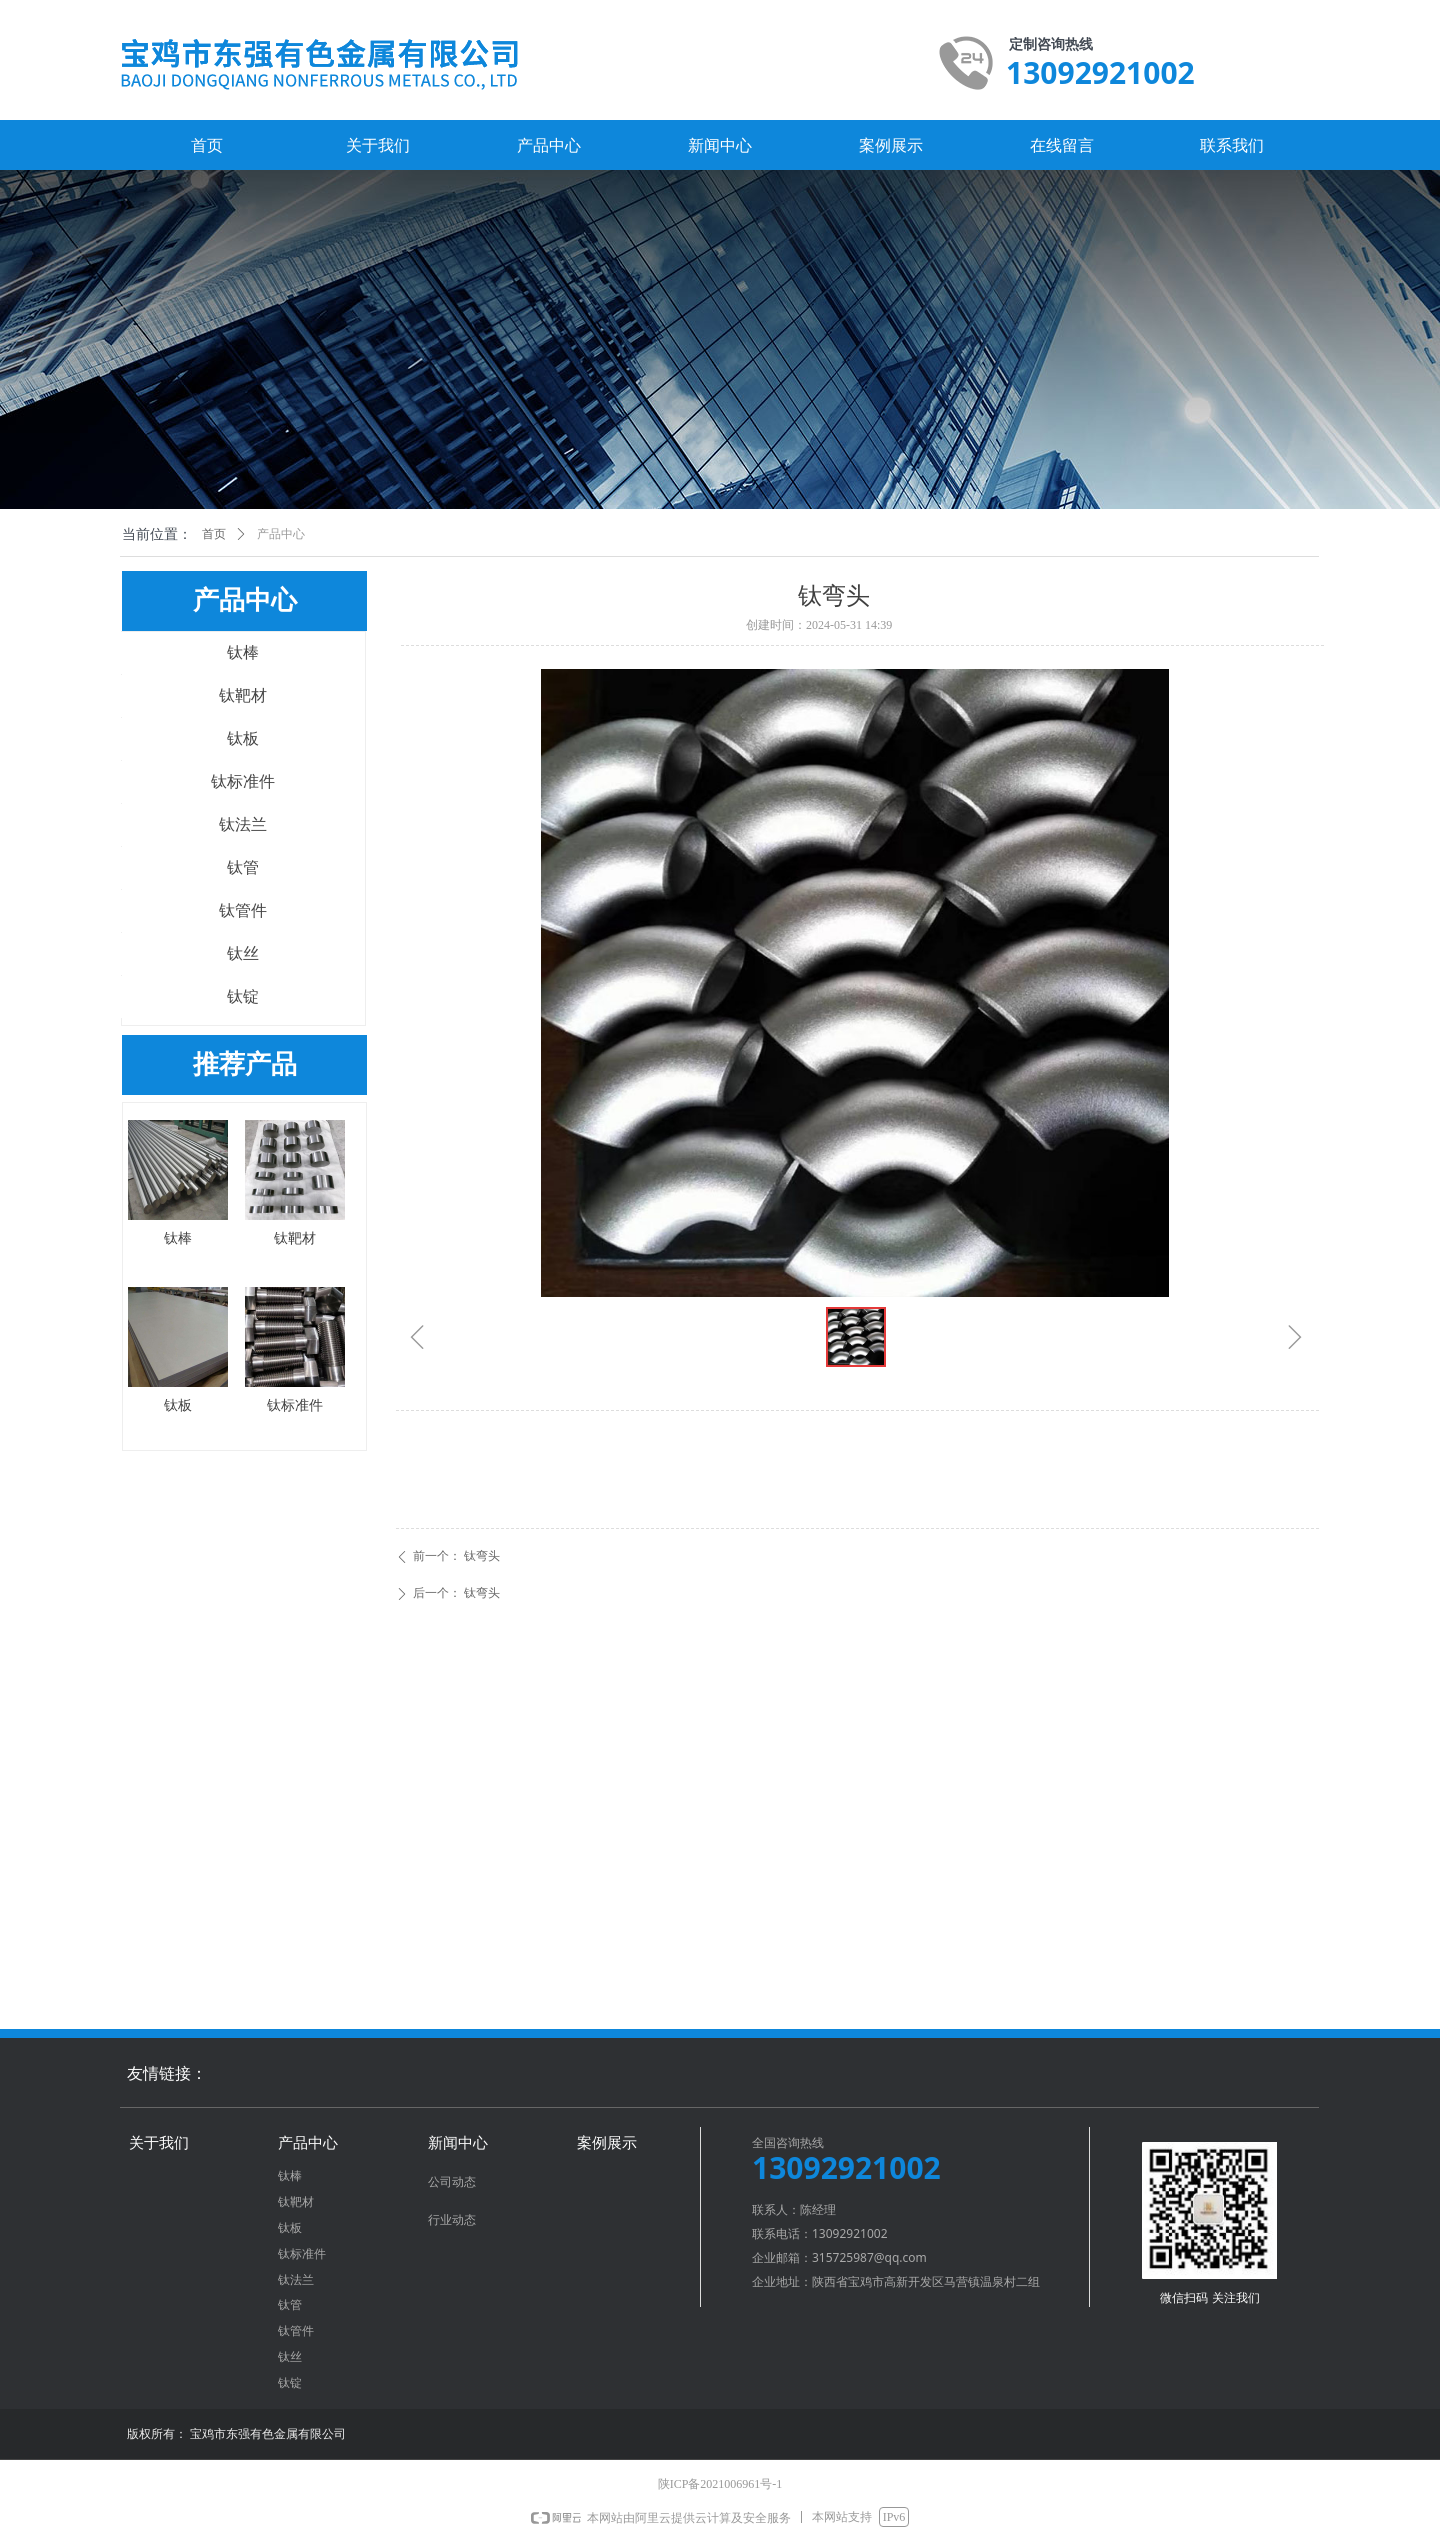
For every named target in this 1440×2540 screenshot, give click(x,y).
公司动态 (452, 2182)
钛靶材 (243, 695)
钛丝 (243, 953)
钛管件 (243, 910)
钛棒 (243, 652)
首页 (214, 534)
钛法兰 (243, 824)
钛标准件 (243, 781)
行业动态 (452, 2220)
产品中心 (281, 534)
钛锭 (243, 996)
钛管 (243, 867)
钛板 (243, 738)
